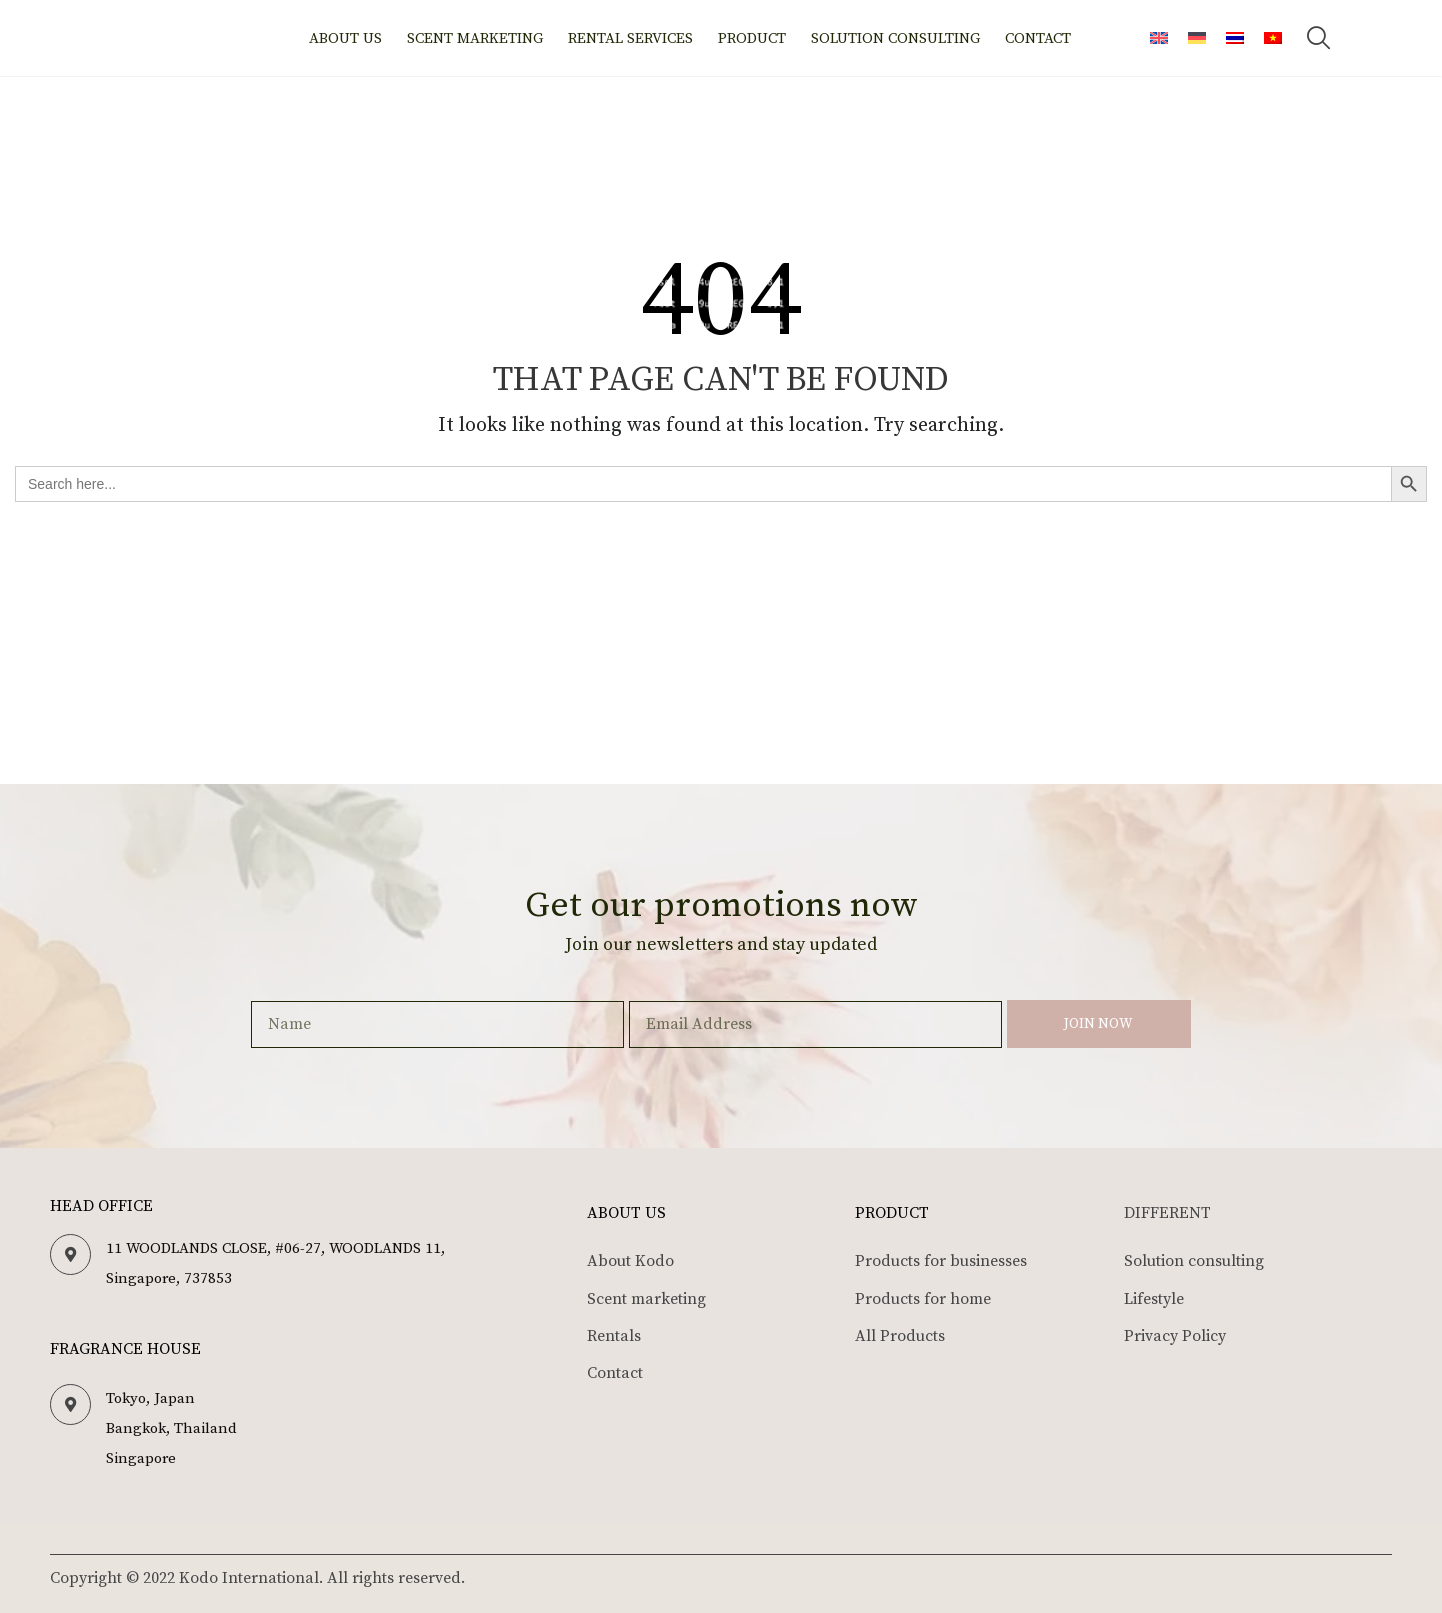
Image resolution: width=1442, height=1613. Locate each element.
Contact (1038, 38)
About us (345, 38)
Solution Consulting (895, 38)
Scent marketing (475, 38)
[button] (1319, 38)
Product (752, 38)
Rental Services (630, 38)
